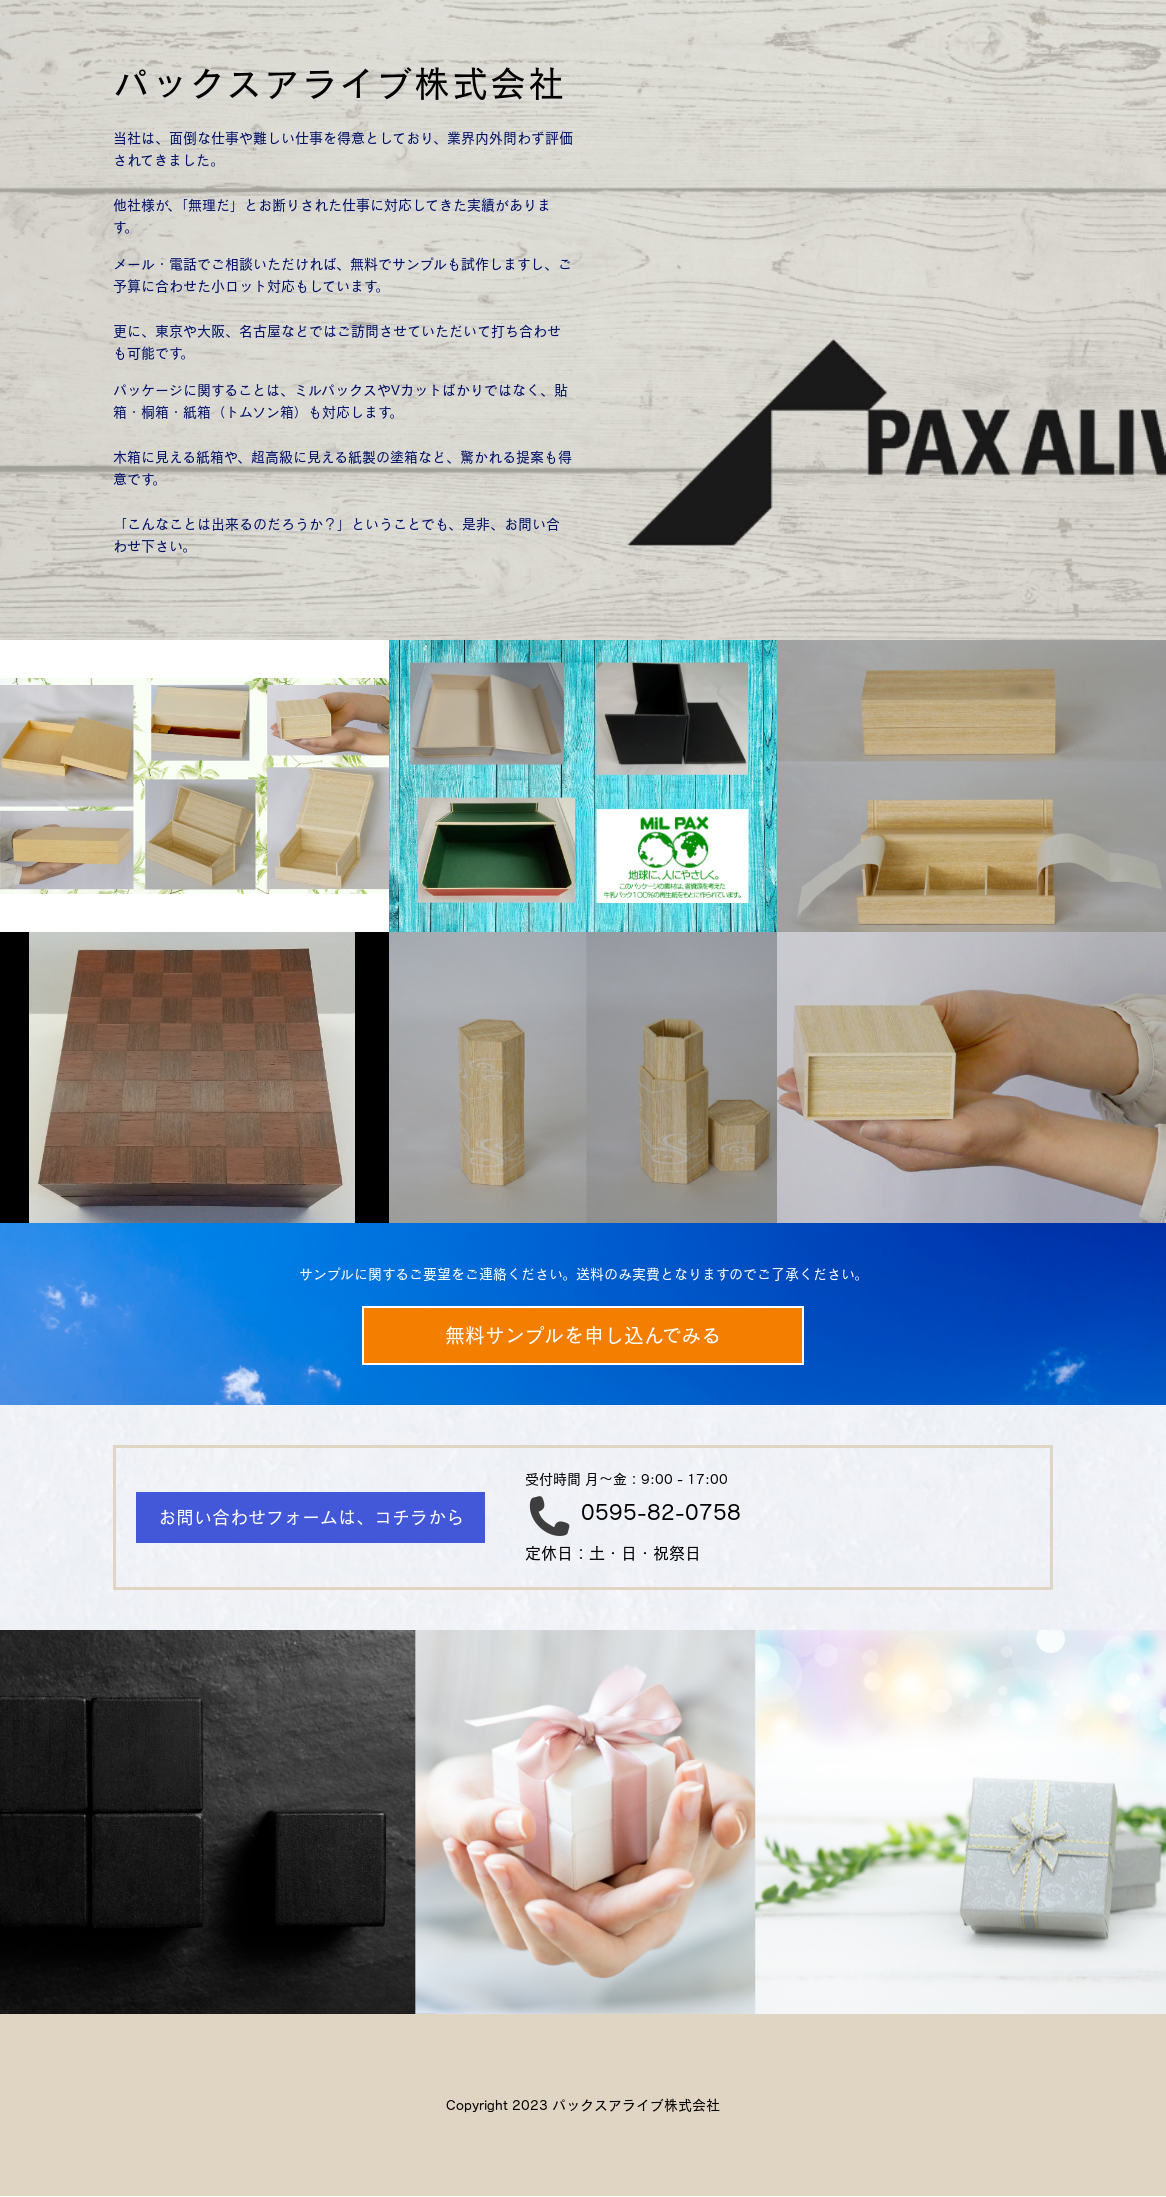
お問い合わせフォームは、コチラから (311, 1517)
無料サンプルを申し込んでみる (583, 1336)
